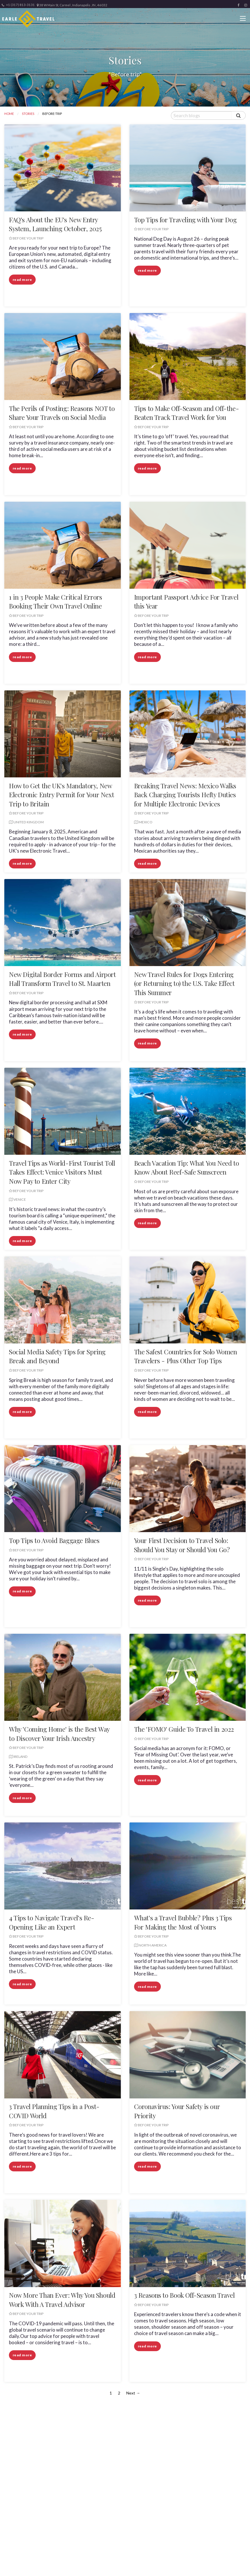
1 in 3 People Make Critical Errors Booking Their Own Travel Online (55, 602)
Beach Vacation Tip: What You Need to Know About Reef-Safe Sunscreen (186, 1168)
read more (22, 279)
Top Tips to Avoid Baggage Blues (54, 1540)
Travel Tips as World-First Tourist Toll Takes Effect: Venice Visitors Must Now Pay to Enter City (62, 1172)
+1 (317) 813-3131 (18, 5)
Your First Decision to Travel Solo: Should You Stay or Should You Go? (182, 1545)
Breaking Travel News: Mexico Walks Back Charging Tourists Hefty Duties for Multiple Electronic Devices (185, 794)
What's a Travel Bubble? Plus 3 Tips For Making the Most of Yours (183, 1922)
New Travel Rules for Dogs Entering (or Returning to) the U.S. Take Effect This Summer (184, 983)
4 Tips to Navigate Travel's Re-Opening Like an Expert (51, 1922)
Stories (28, 113)
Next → (133, 2392)
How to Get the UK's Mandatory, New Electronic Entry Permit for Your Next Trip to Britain (61, 794)
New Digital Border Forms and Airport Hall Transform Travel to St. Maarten (62, 979)
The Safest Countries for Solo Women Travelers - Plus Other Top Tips (185, 1356)
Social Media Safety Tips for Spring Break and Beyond (57, 1356)
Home (9, 113)
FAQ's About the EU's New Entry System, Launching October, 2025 (55, 224)
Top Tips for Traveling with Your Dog (185, 219)
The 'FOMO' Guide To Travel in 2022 (184, 1729)
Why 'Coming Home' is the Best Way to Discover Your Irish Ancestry (59, 1734)
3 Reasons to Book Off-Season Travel (184, 2295)
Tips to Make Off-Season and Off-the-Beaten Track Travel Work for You (186, 413)
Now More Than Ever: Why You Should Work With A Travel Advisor (62, 2300)
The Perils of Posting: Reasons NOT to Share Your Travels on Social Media (61, 413)
